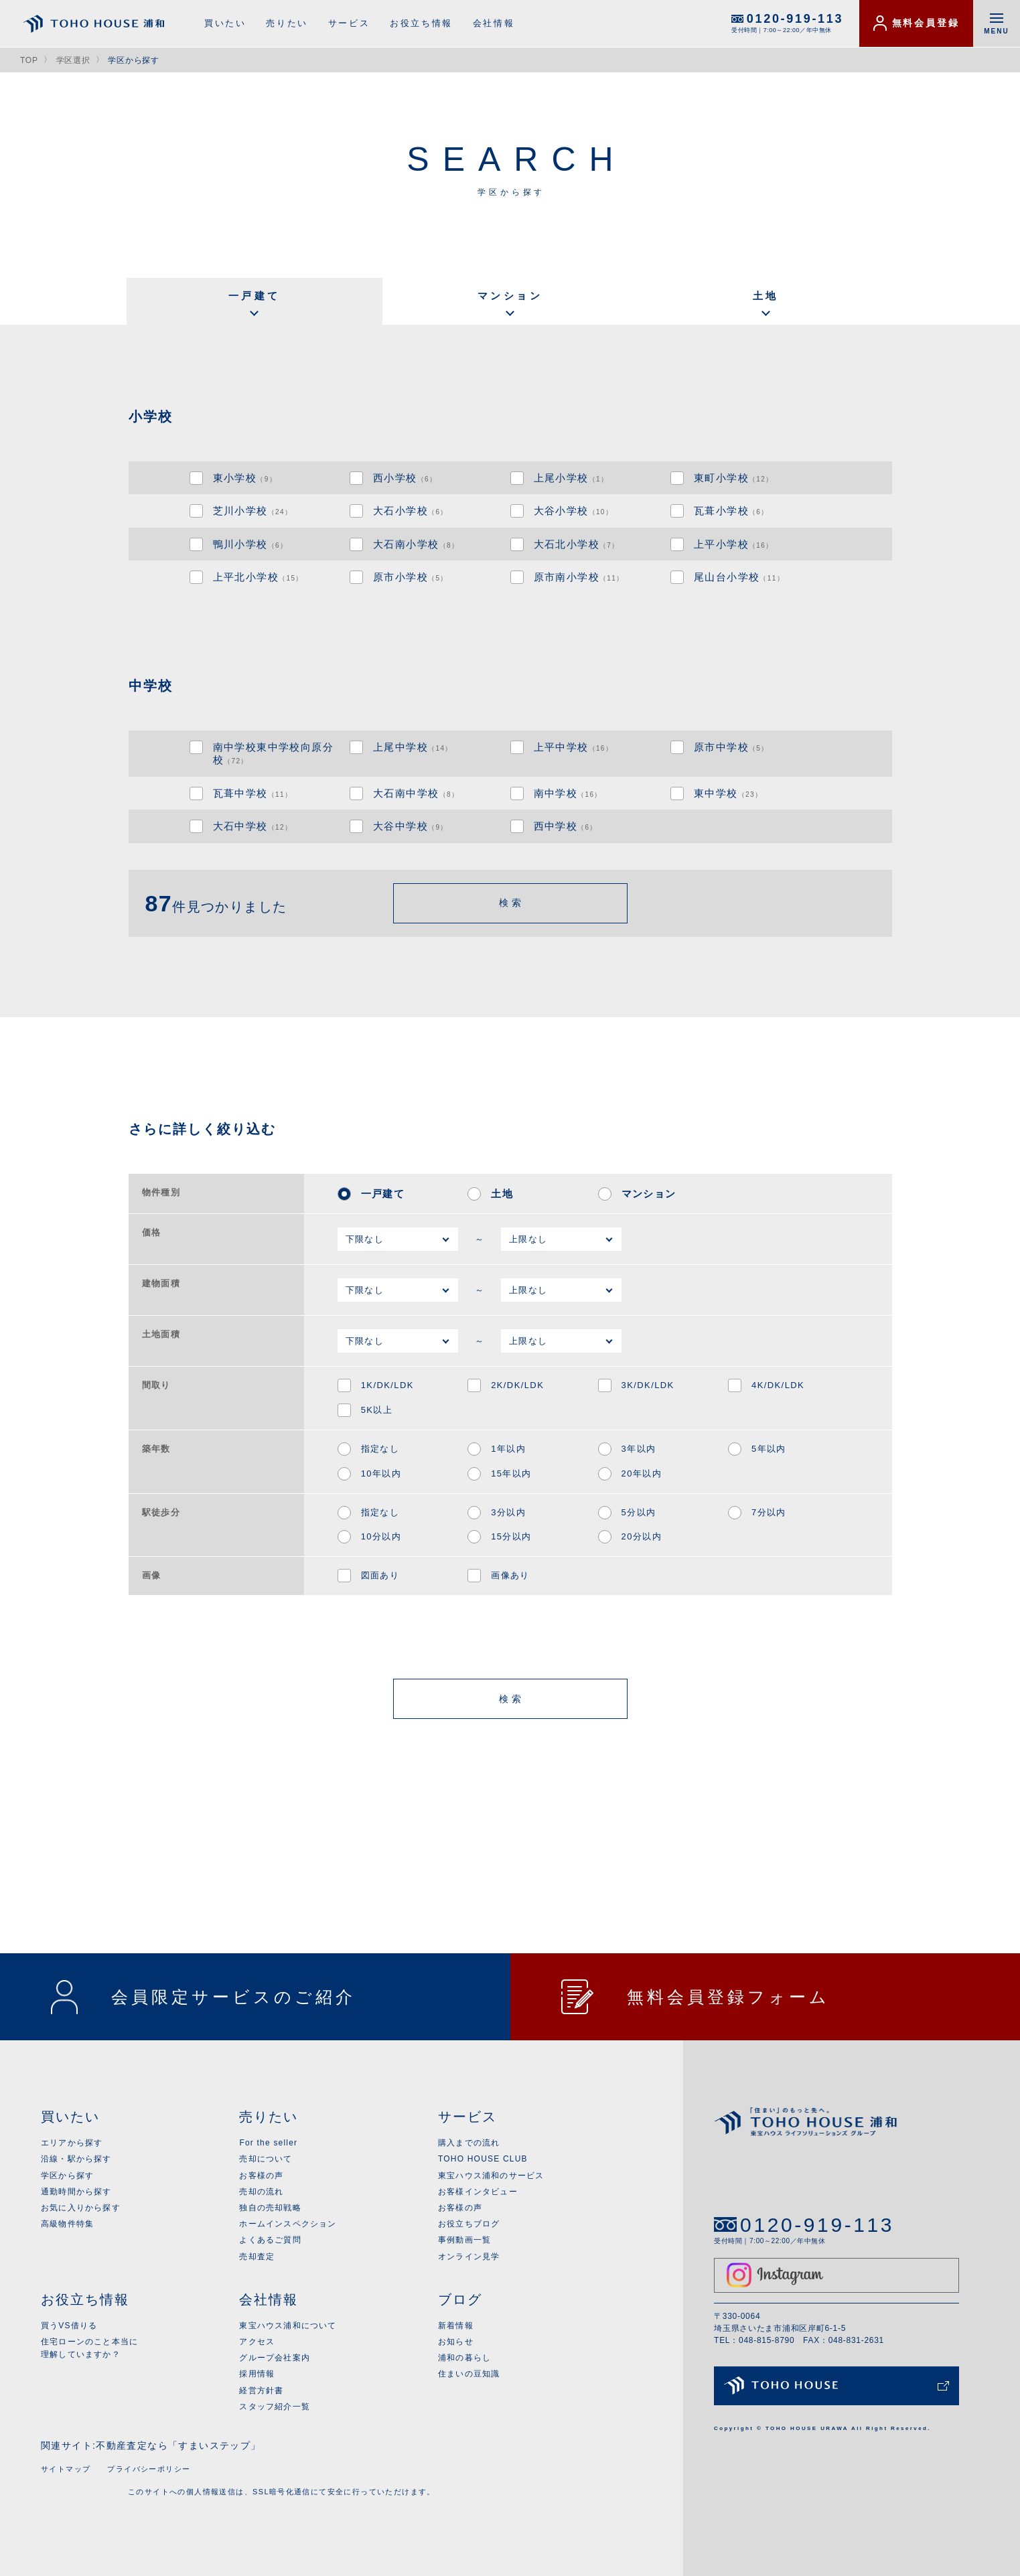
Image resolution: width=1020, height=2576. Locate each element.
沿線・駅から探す (76, 2159)
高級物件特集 (67, 2223)
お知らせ (455, 2341)
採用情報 (257, 2373)
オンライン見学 (469, 2256)
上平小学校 (734, 544)
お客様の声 (261, 2175)
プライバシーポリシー (148, 2469)
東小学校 (245, 477)
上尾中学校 (413, 747)
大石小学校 (410, 510)
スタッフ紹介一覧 (274, 2406)
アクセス (257, 2341)
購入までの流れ (469, 2142)
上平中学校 (573, 747)
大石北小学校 (577, 544)
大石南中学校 (416, 793)
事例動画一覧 (464, 2240)
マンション (510, 295)
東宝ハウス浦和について (287, 2325)
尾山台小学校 (739, 577)
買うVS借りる (69, 2325)
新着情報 (455, 2325)
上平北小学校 (258, 577)
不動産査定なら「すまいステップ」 (178, 2445)
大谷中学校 (410, 826)
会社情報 (493, 23)
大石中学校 (253, 826)
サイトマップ (65, 2469)
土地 (766, 295)
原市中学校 (731, 747)
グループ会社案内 (274, 2357)
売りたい (286, 23)
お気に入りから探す (81, 2207)
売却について (265, 2159)
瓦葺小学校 (731, 510)
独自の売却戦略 (270, 2207)
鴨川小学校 (250, 544)
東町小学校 (734, 477)
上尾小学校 (571, 477)
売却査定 (257, 2256)
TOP (29, 60)
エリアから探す (71, 2142)
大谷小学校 (573, 510)
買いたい (225, 23)
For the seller (268, 2142)
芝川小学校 (253, 510)
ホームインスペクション (287, 2223)
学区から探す (67, 2175)
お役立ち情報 (421, 23)
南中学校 (568, 793)
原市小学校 (410, 577)
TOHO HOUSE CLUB (483, 2159)
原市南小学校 (579, 577)
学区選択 (73, 60)
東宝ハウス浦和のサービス (491, 2175)
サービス (349, 23)
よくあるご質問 (270, 2240)
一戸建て (254, 295)
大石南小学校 (416, 544)
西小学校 (405, 477)
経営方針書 (261, 2390)
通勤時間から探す (76, 2191)
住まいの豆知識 (469, 2373)
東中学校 (728, 793)
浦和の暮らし (464, 2357)
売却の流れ (261, 2191)
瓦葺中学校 (253, 793)
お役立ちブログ (469, 2223)
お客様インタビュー (478, 2191)
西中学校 (565, 826)
